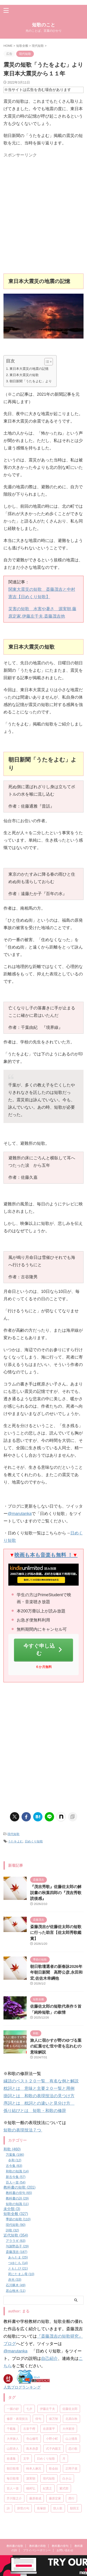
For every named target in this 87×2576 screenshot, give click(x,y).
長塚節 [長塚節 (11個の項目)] (41, 2508)
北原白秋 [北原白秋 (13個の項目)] (71, 2418)
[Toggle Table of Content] (46, 362)
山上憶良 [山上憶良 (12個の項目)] (71, 2438)
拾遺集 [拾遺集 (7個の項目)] (11, 2458)
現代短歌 (13, 1834)
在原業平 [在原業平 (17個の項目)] (49, 2428)
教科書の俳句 (60, 2546)
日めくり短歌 (34, 1841)
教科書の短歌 (14, 2546)
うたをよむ (15, 1841)
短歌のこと (43, 24)
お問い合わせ (65, 2550)
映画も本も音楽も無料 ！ (45, 1555)
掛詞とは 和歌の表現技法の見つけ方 (38, 2096)
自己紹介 (49, 2358)
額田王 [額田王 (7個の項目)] (74, 2508)
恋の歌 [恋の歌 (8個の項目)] (72, 2448)
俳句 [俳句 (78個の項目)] (38, 2418)
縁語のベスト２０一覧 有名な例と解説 (41, 2081)
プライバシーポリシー (37, 2550)
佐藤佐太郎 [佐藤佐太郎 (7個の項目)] (69, 2409)
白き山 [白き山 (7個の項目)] (66, 2478)
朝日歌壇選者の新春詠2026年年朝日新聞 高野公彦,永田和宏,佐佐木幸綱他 (56, 1972)
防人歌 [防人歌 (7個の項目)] (57, 2508)
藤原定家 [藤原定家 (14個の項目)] (55, 2498)
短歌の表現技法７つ (22, 2130)
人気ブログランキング (22, 2387)
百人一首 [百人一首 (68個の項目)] (13, 2488)
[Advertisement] (43, 218)
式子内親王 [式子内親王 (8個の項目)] (53, 2448)
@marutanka (20, 1513)
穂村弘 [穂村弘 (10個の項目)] (30, 2488)
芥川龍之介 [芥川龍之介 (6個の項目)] (14, 2498)
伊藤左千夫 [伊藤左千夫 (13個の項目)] (47, 2409)
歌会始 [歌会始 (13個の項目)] (53, 2468)
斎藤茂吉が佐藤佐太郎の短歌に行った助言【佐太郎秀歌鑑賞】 (55, 1933)
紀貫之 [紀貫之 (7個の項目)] (47, 2488)
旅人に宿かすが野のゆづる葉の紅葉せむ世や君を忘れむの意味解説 (55, 2046)
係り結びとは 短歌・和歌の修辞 (34, 2110)
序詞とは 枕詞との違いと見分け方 (38, 2103)
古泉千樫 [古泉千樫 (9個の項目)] (29, 2428)
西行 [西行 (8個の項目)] (71, 2498)
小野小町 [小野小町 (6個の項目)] (52, 2438)
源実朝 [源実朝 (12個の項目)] (30, 2478)
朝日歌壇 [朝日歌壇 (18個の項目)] (13, 2468)
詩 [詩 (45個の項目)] (8, 2508)
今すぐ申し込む (43, 1649)
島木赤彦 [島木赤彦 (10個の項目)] (32, 2448)
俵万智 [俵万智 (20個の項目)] (53, 2418)
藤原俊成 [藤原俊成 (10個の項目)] (35, 2498)
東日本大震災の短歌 (24, 375)
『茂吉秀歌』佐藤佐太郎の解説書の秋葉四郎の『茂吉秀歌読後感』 (55, 1893)
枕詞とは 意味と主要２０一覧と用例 (38, 2088)
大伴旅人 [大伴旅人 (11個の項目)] (13, 2438)
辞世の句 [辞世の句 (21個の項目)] (23, 2508)
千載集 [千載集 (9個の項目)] (11, 2428)
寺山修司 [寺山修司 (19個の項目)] (32, 2438)
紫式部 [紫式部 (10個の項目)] (63, 2488)
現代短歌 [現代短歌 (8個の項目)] (49, 2478)
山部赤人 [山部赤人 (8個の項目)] (13, 2448)
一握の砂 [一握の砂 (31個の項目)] (13, 2409)
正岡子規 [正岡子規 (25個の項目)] (71, 2468)
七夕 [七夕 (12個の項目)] (29, 2409)
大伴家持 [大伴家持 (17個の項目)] (68, 2428)
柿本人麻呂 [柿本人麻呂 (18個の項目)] (33, 2468)
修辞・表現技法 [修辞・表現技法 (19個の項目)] (17, 2418)
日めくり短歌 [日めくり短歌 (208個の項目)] (46, 2458)
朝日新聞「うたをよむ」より (31, 381)
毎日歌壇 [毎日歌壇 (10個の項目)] (13, 2478)
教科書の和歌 (37, 2546)
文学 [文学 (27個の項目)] (26, 2458)
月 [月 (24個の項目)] (63, 2458)
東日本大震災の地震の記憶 (29, 368)
